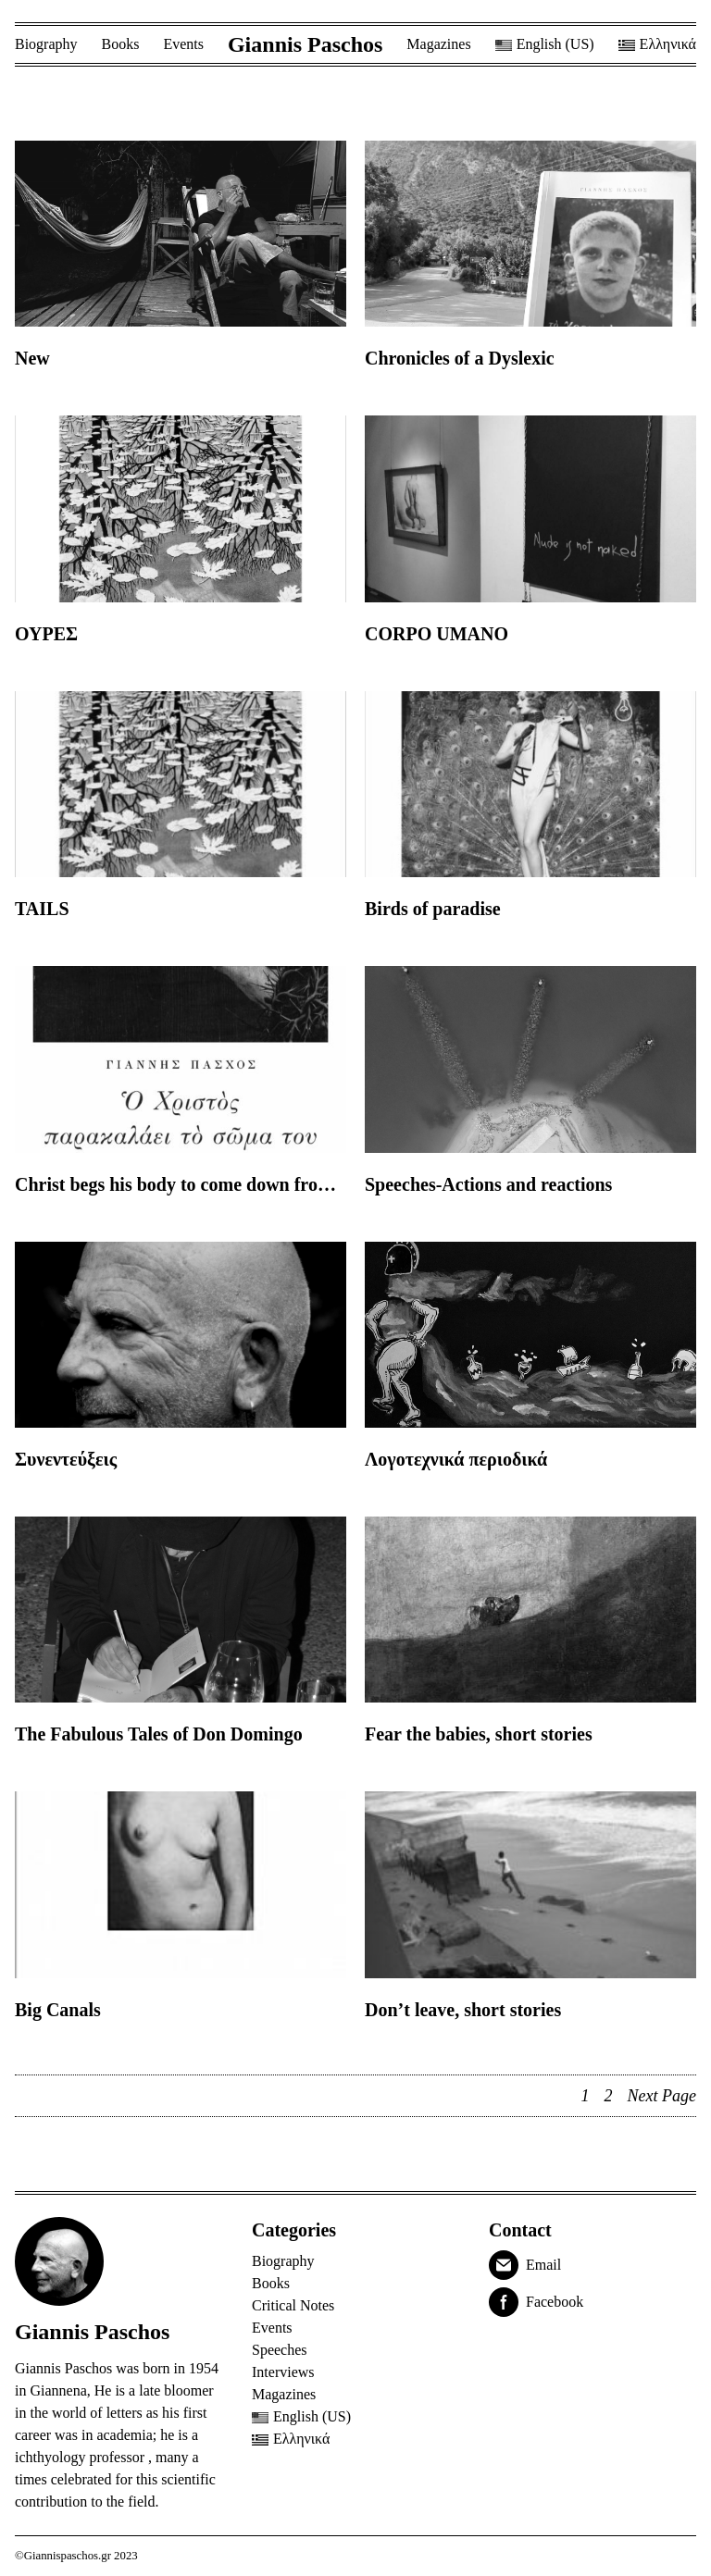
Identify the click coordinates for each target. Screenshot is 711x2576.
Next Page (662, 2096)
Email (543, 2265)
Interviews (283, 2372)
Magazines (438, 44)
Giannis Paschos (305, 44)
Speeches (279, 2350)
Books (121, 44)
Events (183, 44)
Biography (46, 44)
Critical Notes (293, 2305)
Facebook (554, 2302)
